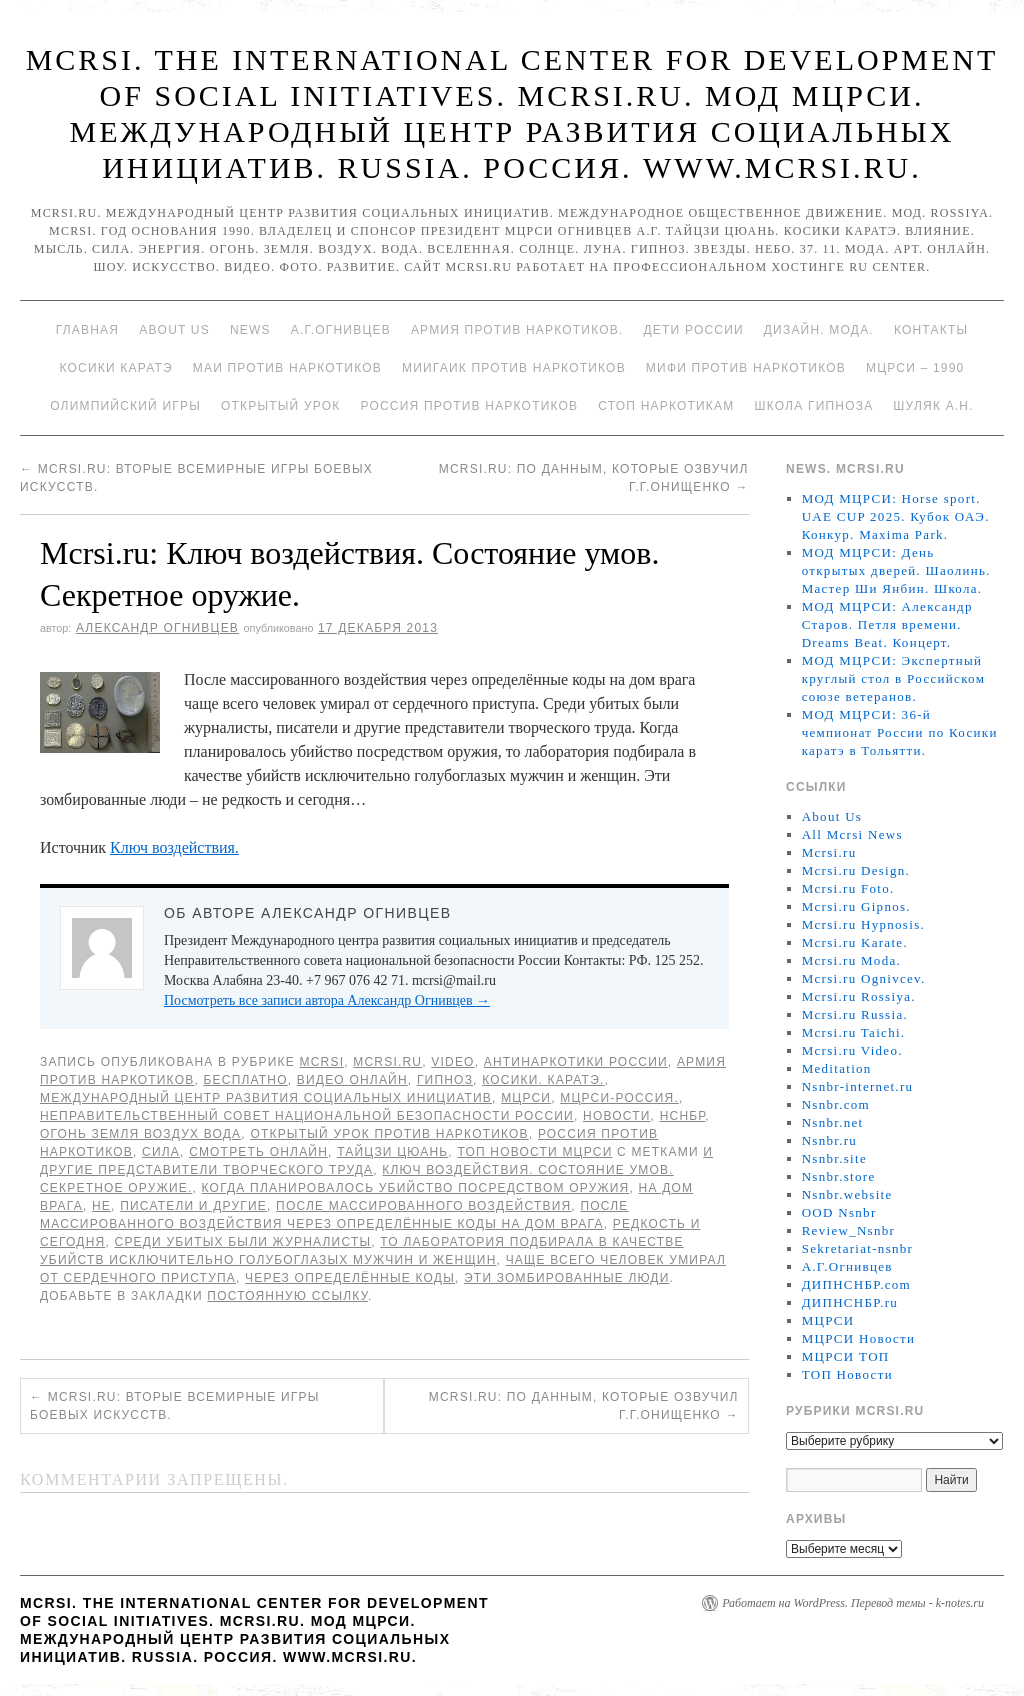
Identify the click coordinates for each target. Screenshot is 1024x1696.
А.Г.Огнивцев (341, 330)
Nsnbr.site (834, 1158)
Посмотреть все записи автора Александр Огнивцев (327, 1000)
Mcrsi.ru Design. (856, 870)
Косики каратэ (116, 368)
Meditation (837, 1068)
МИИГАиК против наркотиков (514, 368)
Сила (161, 1152)
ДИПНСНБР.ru (850, 1302)
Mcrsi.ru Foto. (848, 888)
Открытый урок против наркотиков (389, 1134)
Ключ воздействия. (174, 847)
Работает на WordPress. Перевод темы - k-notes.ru (853, 1603)
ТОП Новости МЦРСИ (534, 1152)
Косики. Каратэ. (543, 1080)
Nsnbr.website (847, 1194)
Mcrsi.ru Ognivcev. (864, 978)
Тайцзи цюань (392, 1152)
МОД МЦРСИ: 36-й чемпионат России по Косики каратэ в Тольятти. (900, 732)
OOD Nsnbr (839, 1212)
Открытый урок (280, 406)
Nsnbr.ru (830, 1140)
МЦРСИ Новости (859, 1338)
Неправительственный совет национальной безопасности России (307, 1116)
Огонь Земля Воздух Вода (140, 1134)
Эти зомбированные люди (566, 1278)
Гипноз (445, 1080)
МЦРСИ (526, 1098)
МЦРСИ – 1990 (915, 368)
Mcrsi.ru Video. (852, 1050)
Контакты (931, 330)
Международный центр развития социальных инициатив (266, 1098)
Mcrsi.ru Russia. (855, 1014)
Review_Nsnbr (849, 1230)
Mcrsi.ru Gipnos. (856, 906)
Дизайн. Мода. (819, 330)
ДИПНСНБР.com (856, 1284)
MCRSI (322, 1062)
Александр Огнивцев (157, 628)
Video (452, 1062)
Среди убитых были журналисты (243, 1242)
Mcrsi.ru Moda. (851, 960)
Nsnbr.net (833, 1122)
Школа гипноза (813, 406)
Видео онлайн (352, 1080)
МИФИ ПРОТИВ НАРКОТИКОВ (746, 368)
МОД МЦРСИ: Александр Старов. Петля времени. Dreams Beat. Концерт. (887, 624)
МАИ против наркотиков (287, 368)
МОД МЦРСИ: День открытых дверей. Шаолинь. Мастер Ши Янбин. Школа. (896, 570)
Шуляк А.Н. (933, 406)
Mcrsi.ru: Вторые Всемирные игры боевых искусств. (175, 1406)
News (250, 330)
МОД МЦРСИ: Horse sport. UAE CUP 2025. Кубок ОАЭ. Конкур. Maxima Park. (896, 516)
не (101, 1206)
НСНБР (683, 1116)
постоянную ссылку (287, 1296)
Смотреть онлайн (258, 1152)
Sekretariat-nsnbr (858, 1248)
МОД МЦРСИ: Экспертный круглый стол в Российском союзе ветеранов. (894, 678)
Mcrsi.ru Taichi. (854, 1032)
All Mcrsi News (852, 834)
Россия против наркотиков (469, 406)
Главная (87, 330)
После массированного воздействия (423, 1206)
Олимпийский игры (125, 406)
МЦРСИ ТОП (846, 1356)
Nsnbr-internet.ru (858, 1086)
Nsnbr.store (839, 1176)
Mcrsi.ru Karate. (855, 942)
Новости (617, 1116)
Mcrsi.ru (387, 1062)
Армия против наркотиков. (517, 330)
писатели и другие (193, 1206)
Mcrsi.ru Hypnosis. (863, 924)
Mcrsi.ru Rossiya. (859, 996)
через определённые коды (350, 1278)
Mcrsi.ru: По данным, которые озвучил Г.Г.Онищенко (584, 1406)
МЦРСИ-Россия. (619, 1098)
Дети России (694, 330)
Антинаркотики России (576, 1062)
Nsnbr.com (836, 1104)
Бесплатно (245, 1080)
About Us (174, 330)
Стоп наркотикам (666, 406)
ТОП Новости (847, 1374)
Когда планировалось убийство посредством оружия (416, 1188)
